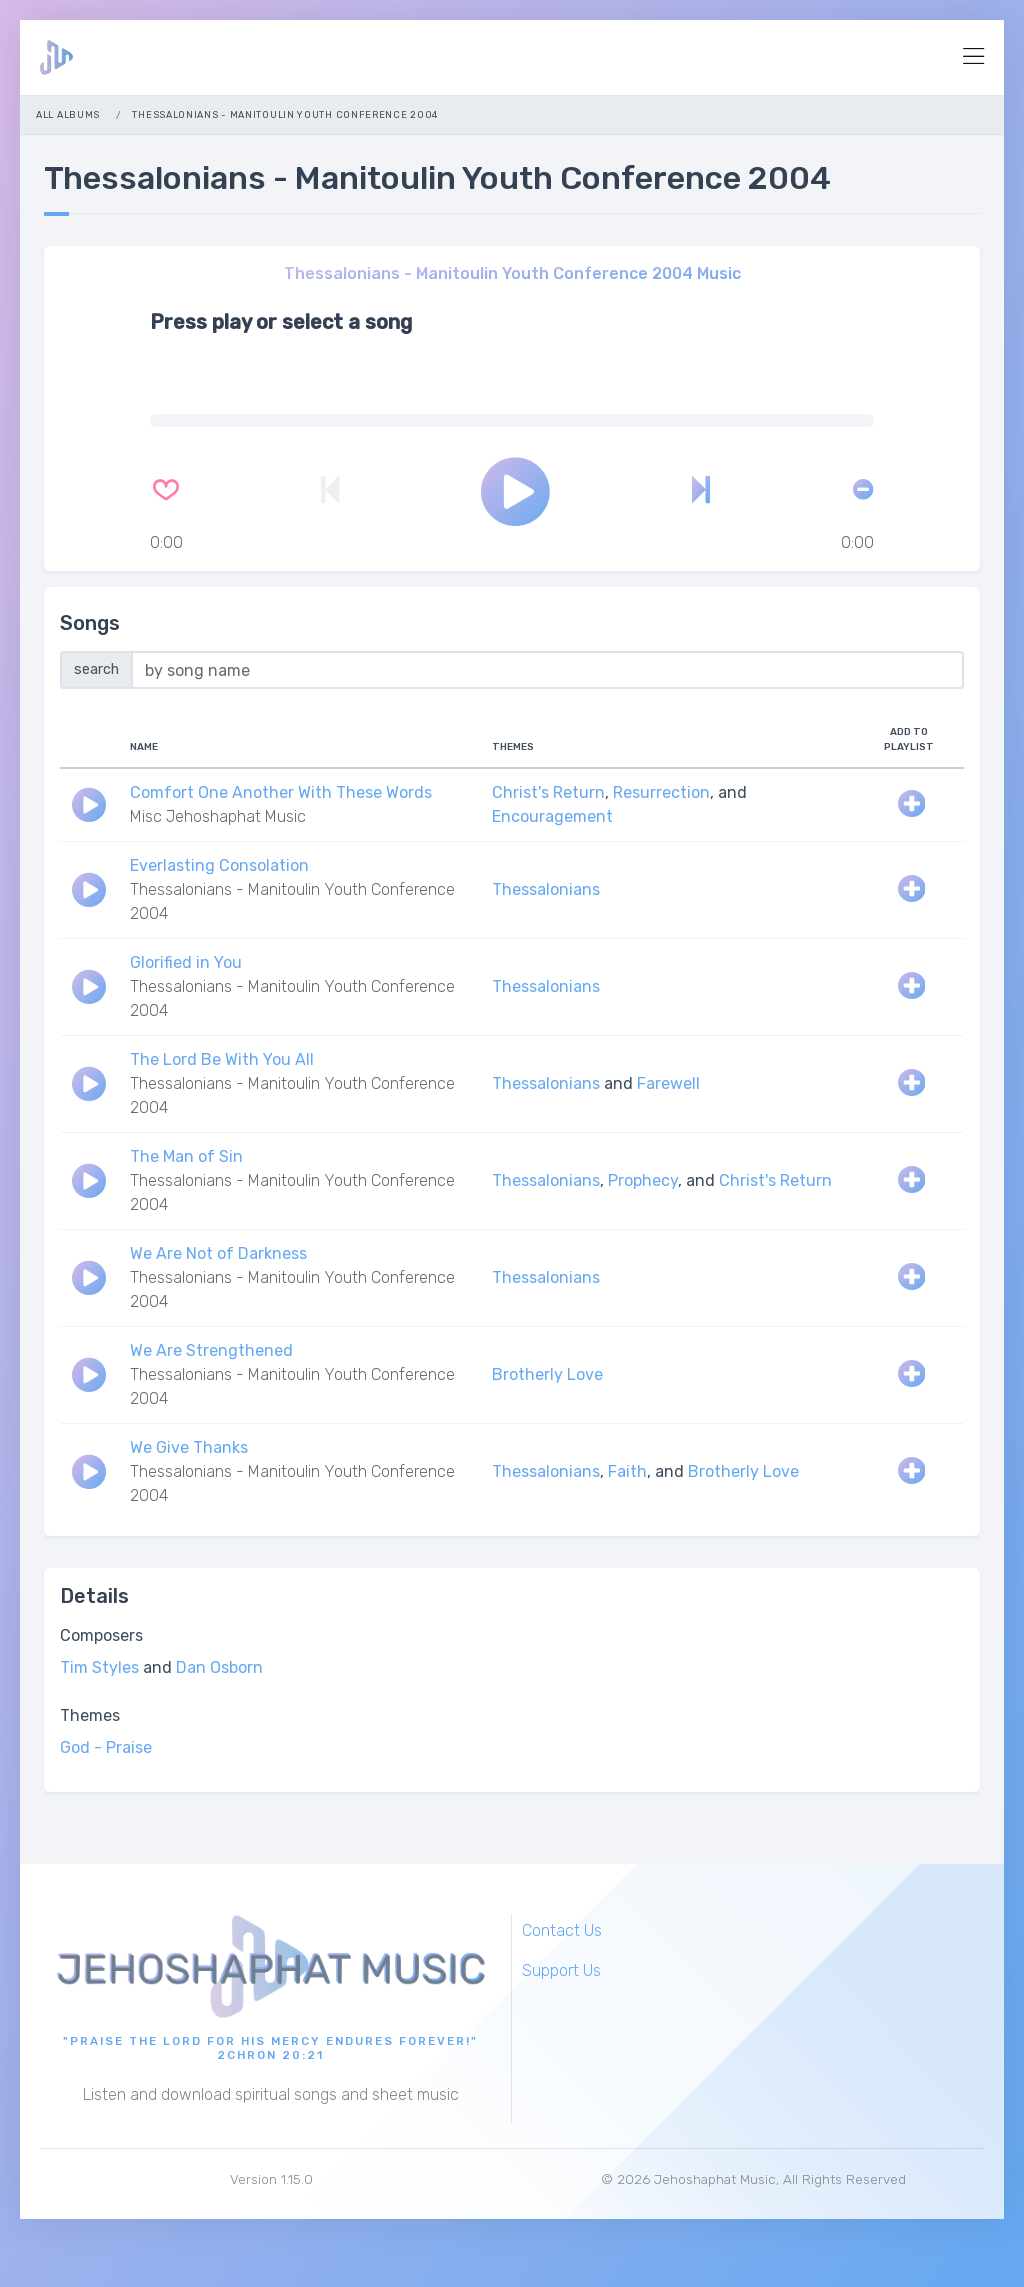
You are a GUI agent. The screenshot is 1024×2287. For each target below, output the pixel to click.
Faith (627, 1472)
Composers (101, 1636)
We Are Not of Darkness (218, 1254)
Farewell (668, 1084)
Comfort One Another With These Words (281, 793)
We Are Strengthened (211, 1351)
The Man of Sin (186, 1157)
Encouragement (552, 817)
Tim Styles (99, 1668)
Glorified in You (186, 963)
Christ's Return (548, 793)
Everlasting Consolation (219, 866)
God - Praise (106, 1748)
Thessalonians (546, 890)
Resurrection (661, 793)
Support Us (561, 1970)
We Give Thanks (189, 1448)
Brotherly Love (547, 1375)
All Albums (68, 114)
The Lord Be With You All (222, 1060)
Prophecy (643, 1181)
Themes (90, 1716)
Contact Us (562, 1930)
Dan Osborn (219, 1668)
